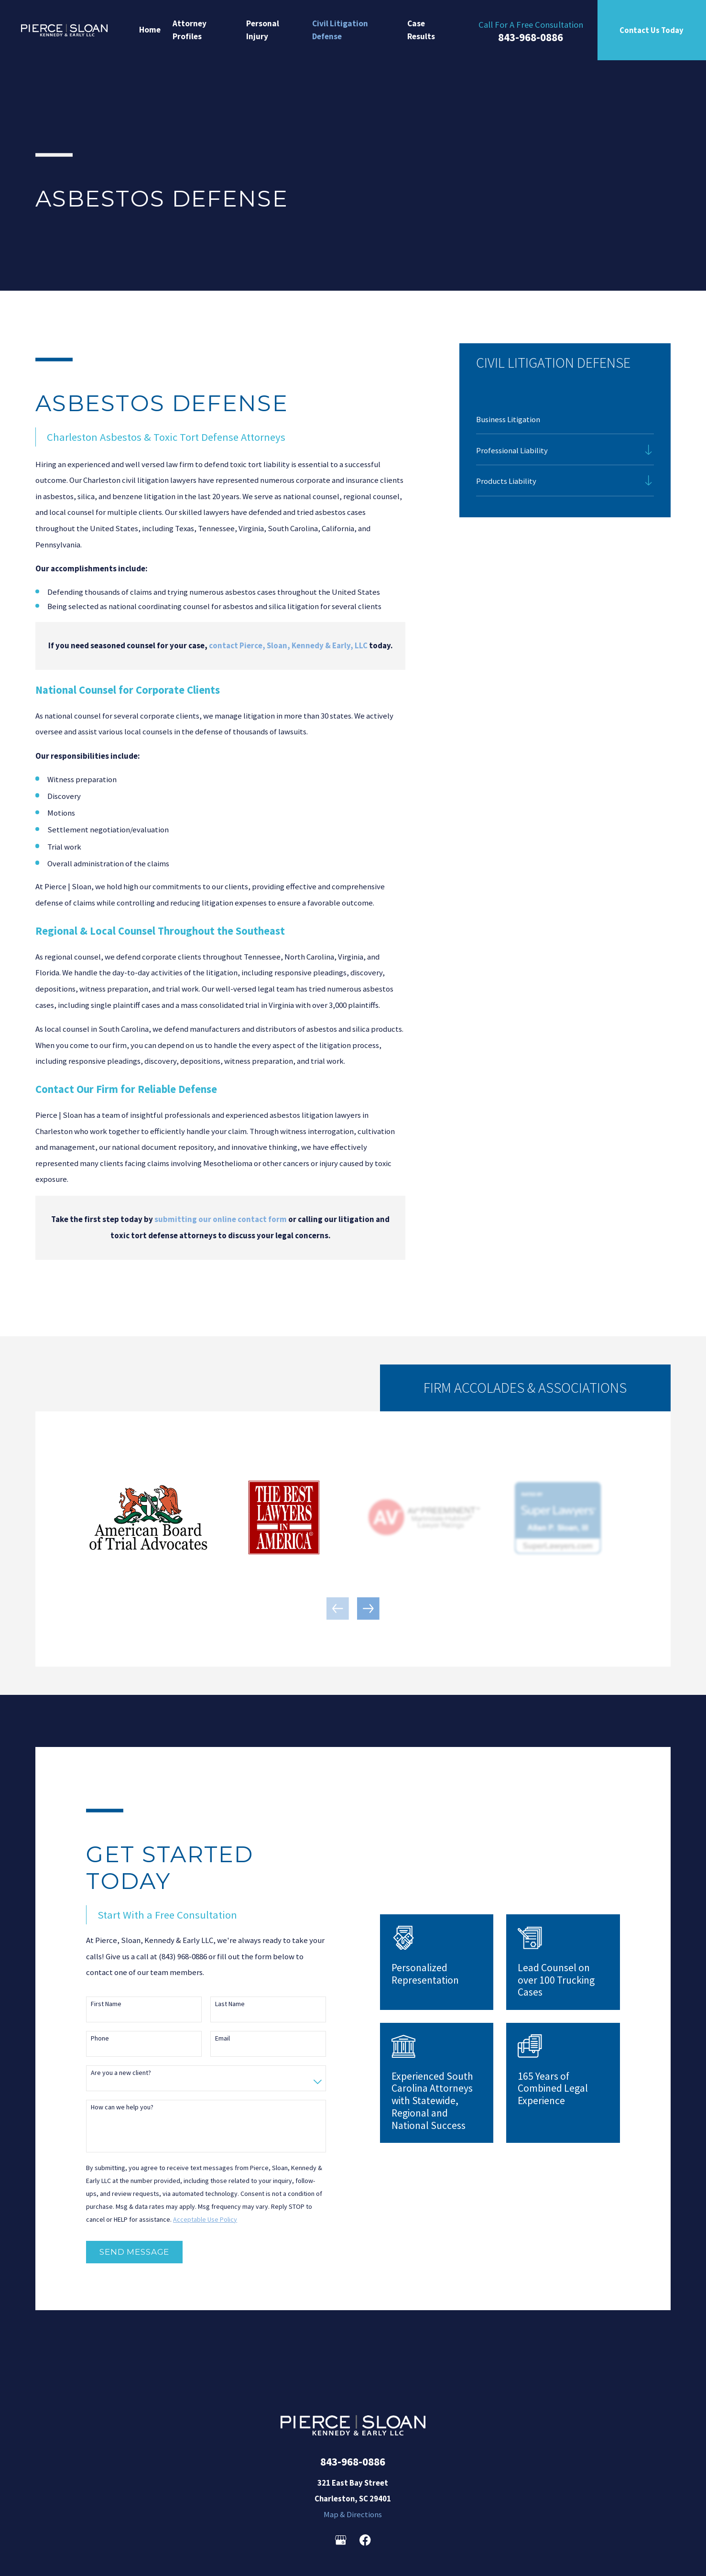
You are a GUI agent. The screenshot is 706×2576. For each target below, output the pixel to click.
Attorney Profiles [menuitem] (189, 30)
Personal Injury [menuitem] (262, 30)
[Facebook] (365, 2540)
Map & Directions (353, 2514)
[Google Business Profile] (341, 2540)
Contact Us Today (651, 30)
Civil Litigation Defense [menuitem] (340, 30)
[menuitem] (564, 419)
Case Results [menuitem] (421, 30)
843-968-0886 (530, 37)
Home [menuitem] (150, 29)
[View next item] (368, 1608)
